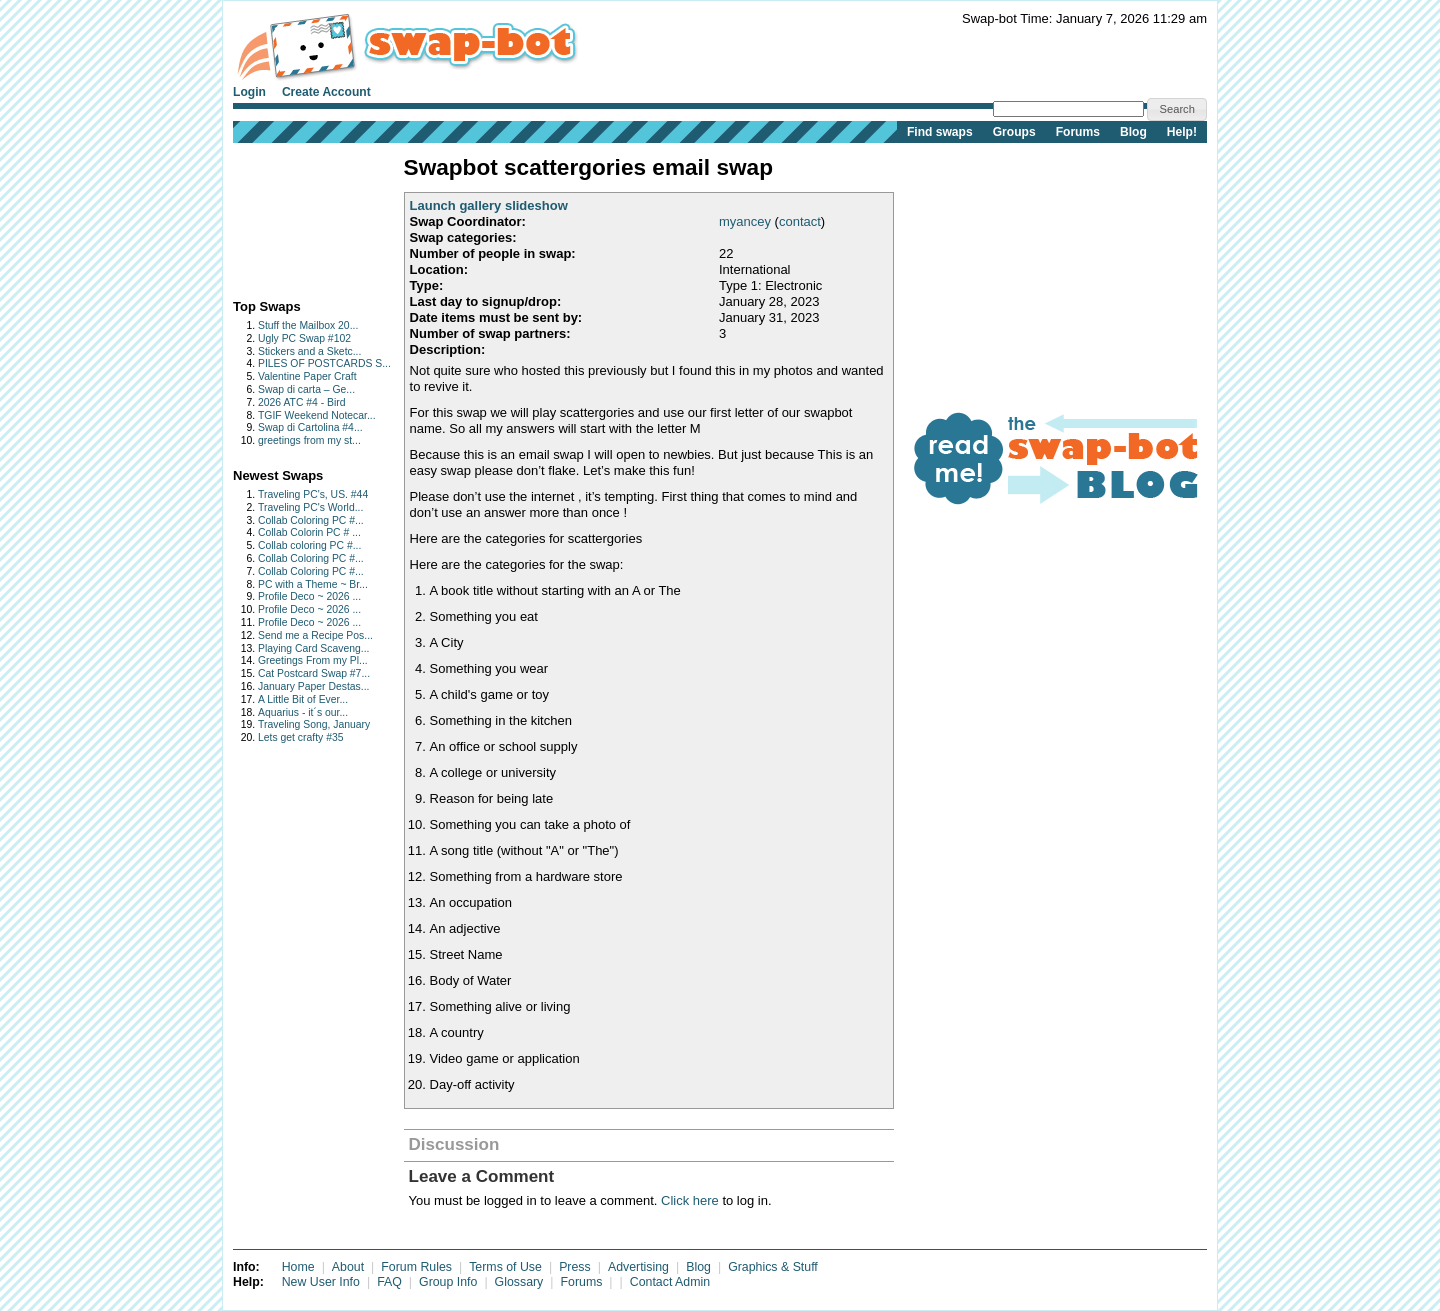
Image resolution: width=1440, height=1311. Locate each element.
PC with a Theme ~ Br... (313, 584)
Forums (1078, 132)
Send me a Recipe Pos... (315, 635)
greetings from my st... (309, 440)
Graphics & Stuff (773, 1267)
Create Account (326, 92)
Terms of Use (505, 1267)
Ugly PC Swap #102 (304, 338)
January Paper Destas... (313, 686)
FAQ (389, 1282)
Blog (1133, 132)
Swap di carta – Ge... (306, 389)
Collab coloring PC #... (309, 545)
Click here (690, 1200)
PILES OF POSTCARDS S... (324, 363)
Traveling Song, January (314, 724)
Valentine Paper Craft (307, 376)
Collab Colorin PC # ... (309, 532)
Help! (1182, 132)
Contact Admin (670, 1282)
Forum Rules (416, 1267)
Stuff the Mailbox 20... (308, 325)
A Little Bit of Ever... (303, 699)
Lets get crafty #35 (300, 737)
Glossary (519, 1282)
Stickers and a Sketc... (309, 351)
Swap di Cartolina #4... (310, 427)
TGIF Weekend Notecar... (317, 415)
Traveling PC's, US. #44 (313, 494)
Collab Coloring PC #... (311, 520)
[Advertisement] (295, 216)
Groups (1014, 132)
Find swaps (940, 132)
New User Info (321, 1282)
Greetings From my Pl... (313, 660)
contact (800, 221)
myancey (745, 221)
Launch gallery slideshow (489, 205)
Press (575, 1267)
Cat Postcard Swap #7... (314, 673)
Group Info (448, 1282)
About (348, 1267)
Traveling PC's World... (310, 507)
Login (249, 92)
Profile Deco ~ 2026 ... (309, 596)
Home (298, 1267)
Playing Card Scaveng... (313, 648)
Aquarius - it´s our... (303, 712)
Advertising (638, 1267)
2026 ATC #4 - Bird (302, 402)
